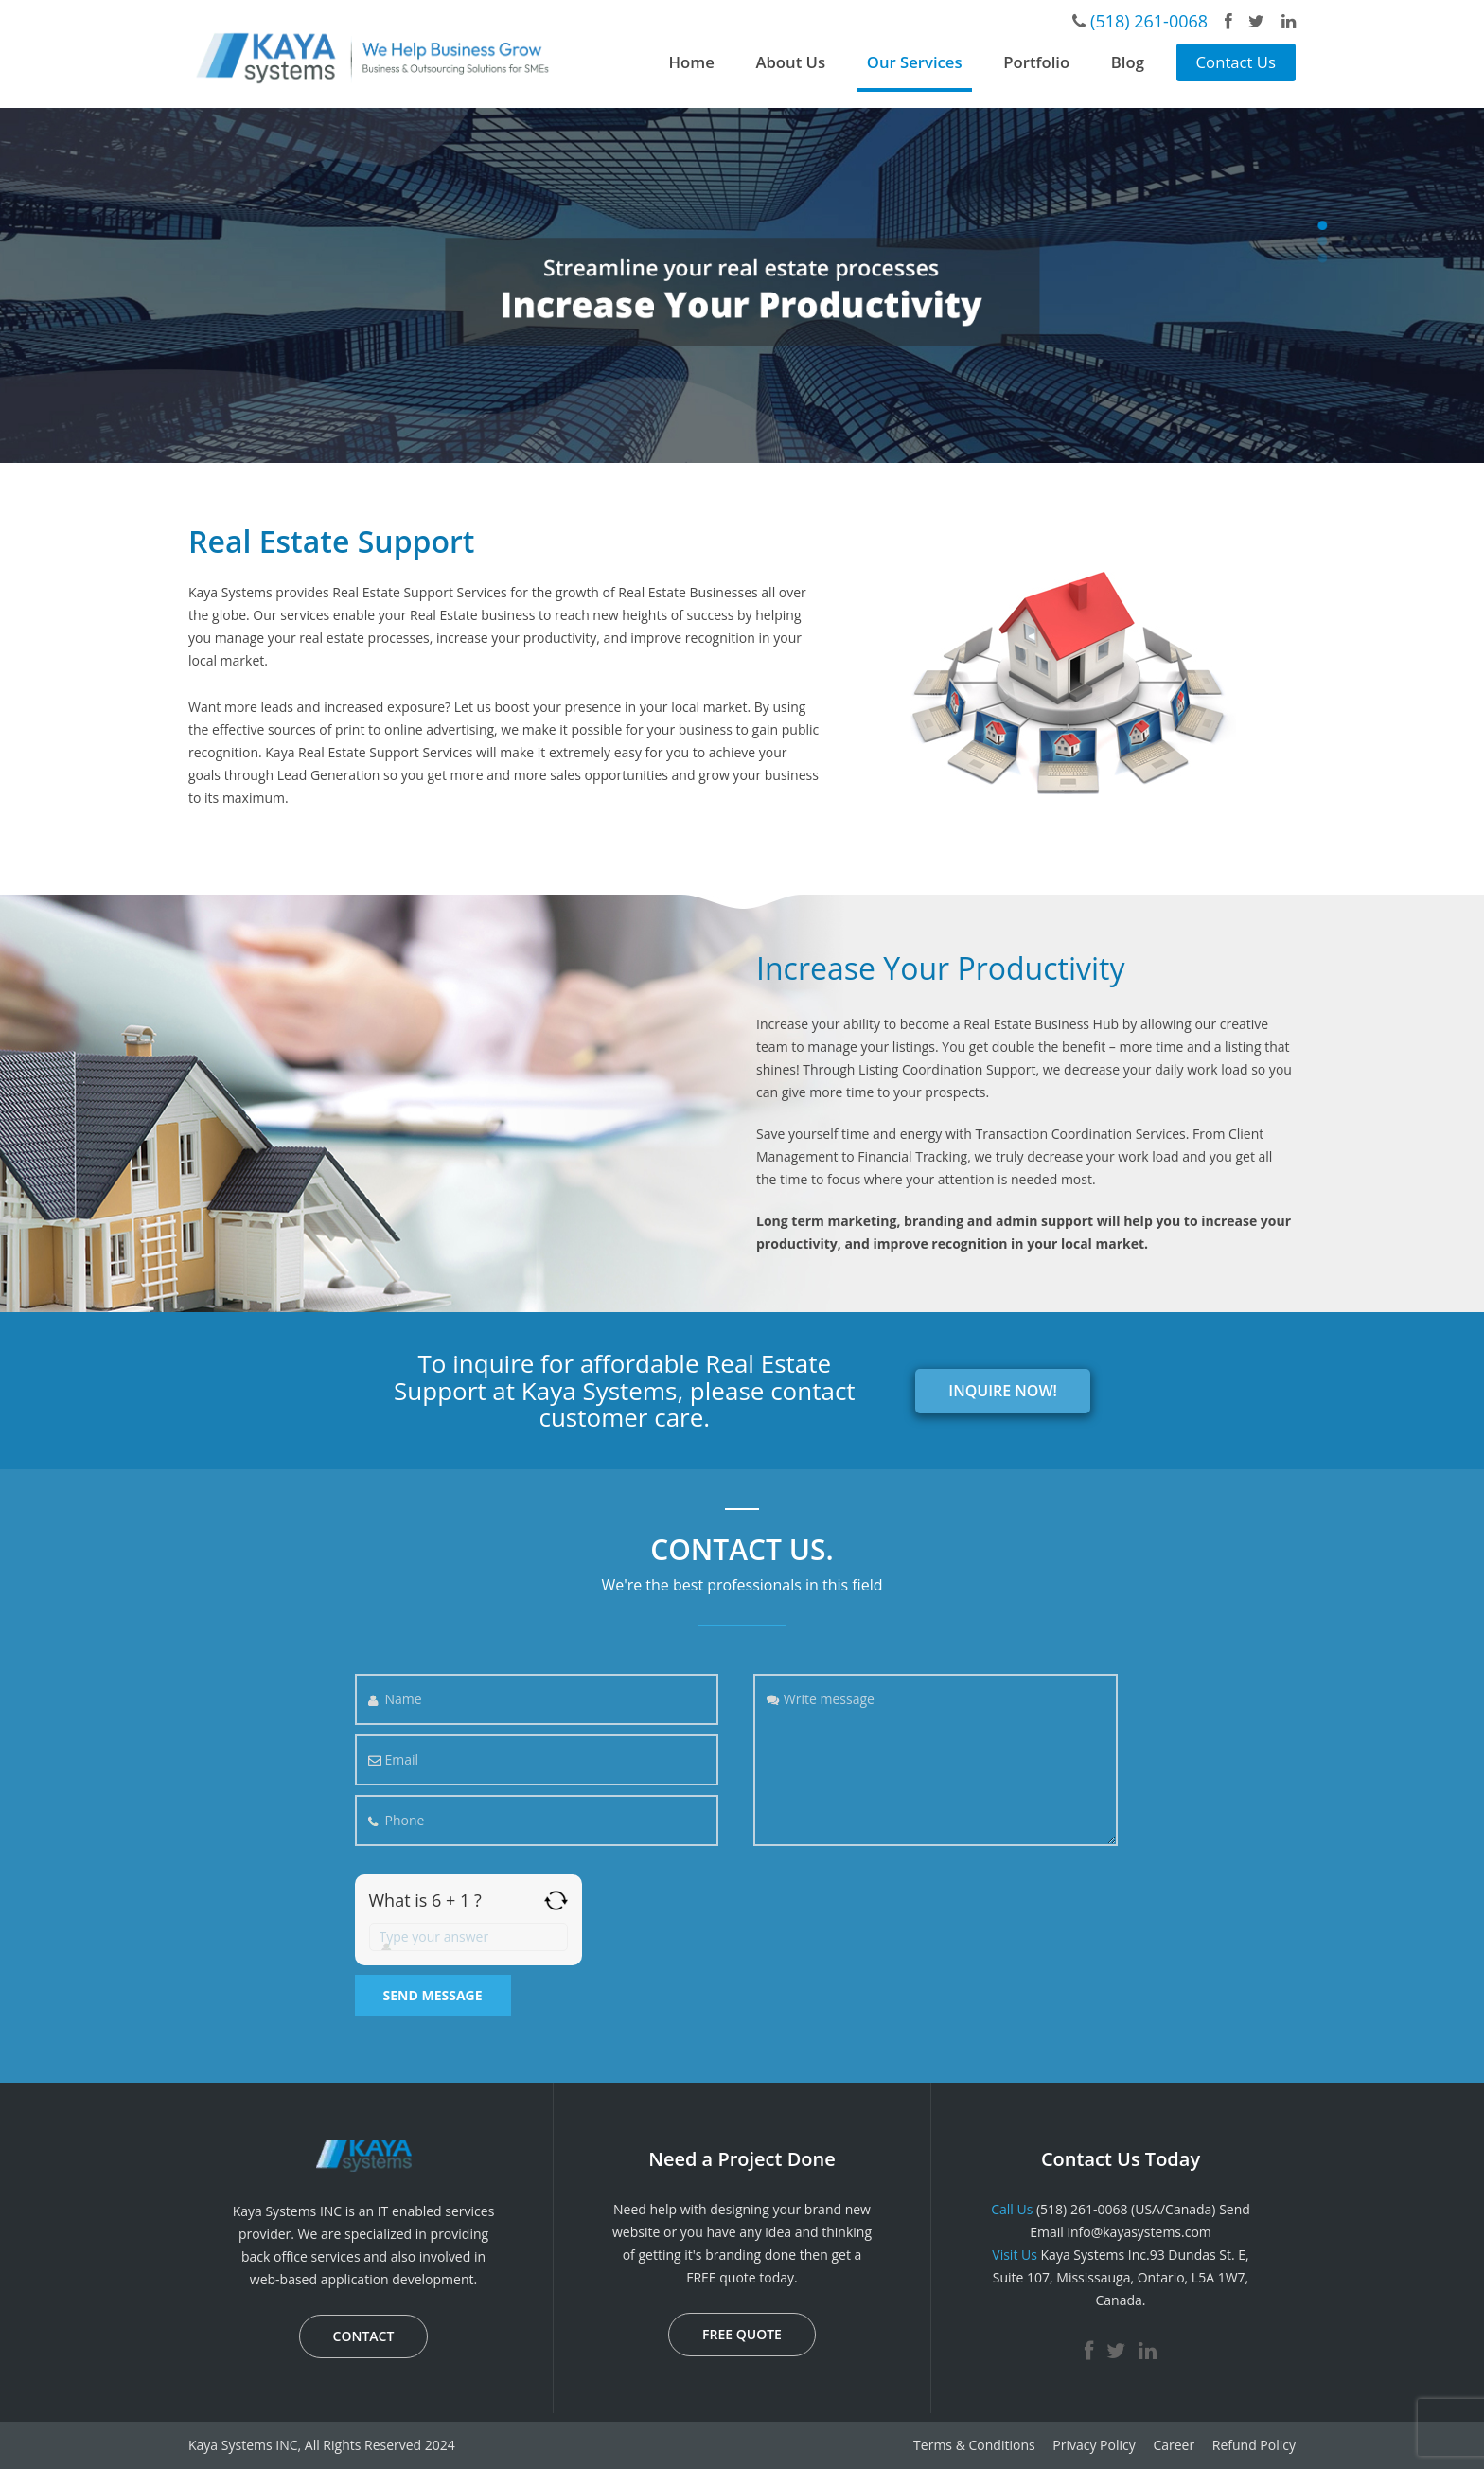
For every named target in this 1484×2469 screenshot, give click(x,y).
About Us (790, 62)
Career (1173, 2445)
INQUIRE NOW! (1002, 1390)
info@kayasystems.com (1138, 2232)
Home (692, 62)
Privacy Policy (1093, 2445)
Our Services (915, 62)
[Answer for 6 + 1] (468, 1937)
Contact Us (1236, 62)
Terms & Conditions (974, 2445)
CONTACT (364, 2336)
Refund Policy (1254, 2445)
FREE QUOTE (742, 2334)
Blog (1127, 62)
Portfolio (1036, 62)
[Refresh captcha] (556, 1900)
